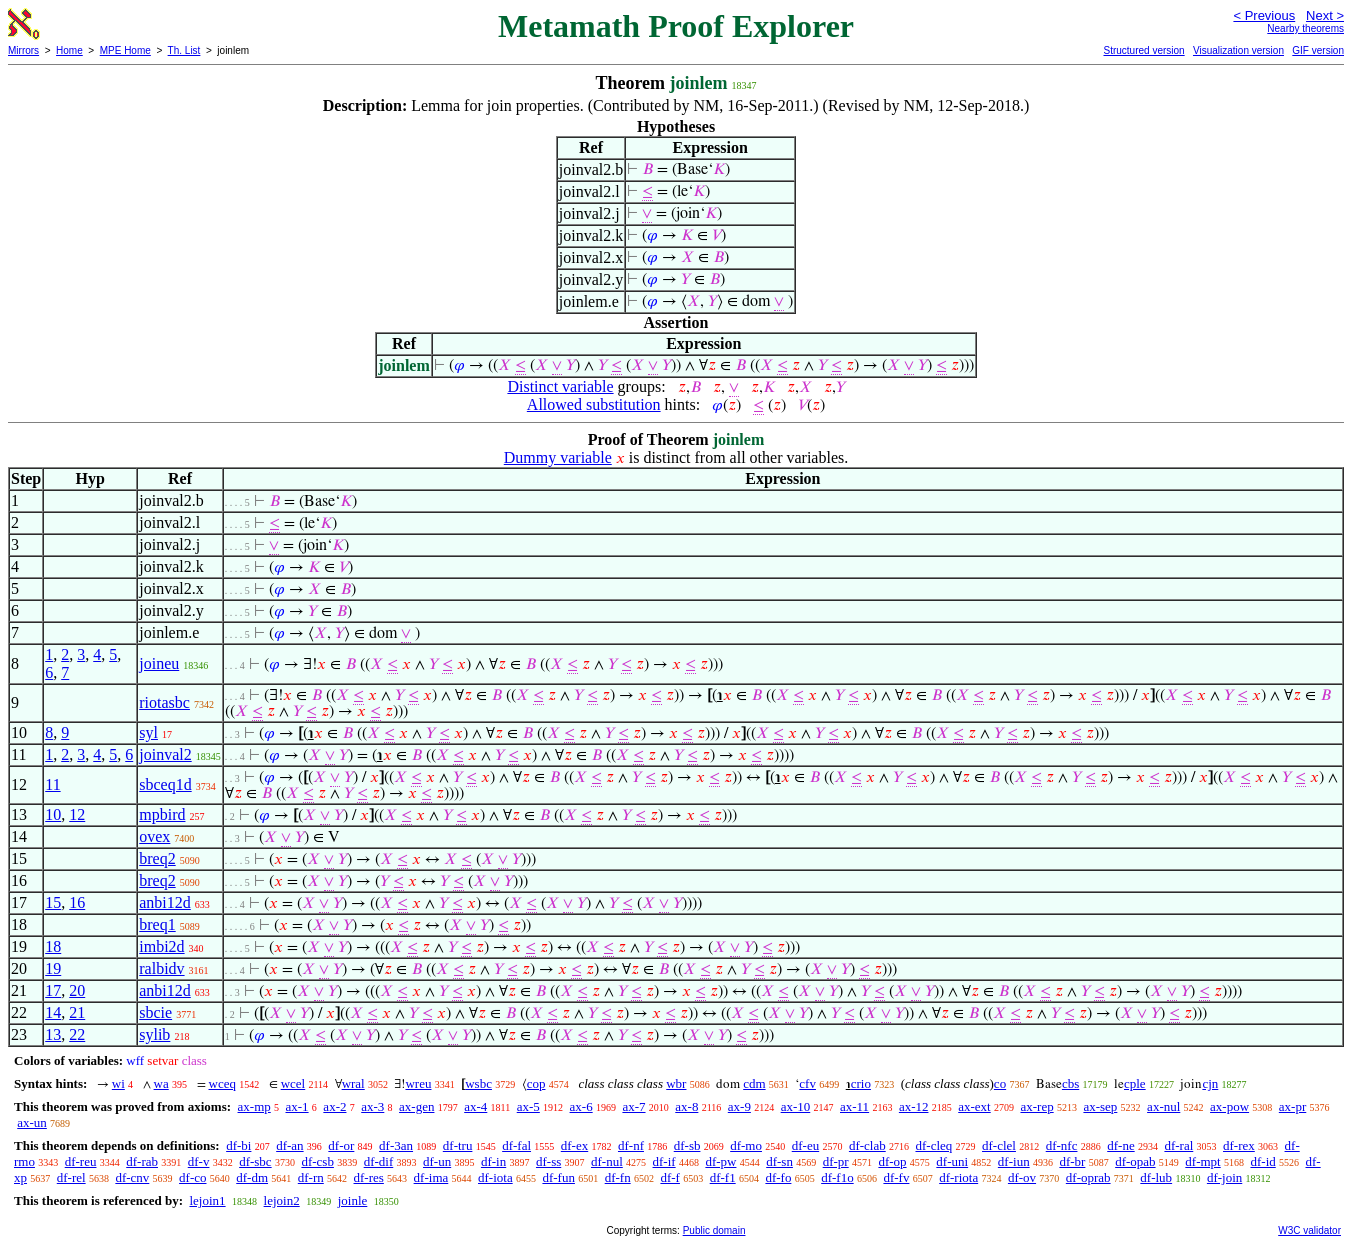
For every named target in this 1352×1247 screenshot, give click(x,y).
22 (77, 1034)
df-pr (836, 1161)
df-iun (1014, 1161)
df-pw (720, 1161)
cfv (807, 1083)
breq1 (157, 924)
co (1000, 1083)
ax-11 (854, 1106)
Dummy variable (558, 457)
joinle (353, 1200)
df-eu (805, 1145)
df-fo (778, 1177)
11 (52, 784)
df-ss (548, 1161)
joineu (159, 663)
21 (77, 1012)
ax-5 (528, 1106)
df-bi (238, 1145)
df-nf (631, 1145)
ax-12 (914, 1106)
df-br (1072, 1161)
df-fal (516, 1145)
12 (77, 814)
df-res (369, 1177)
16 (77, 902)
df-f (670, 1177)
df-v (199, 1161)
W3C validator (1309, 1230)
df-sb (687, 1145)
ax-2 (334, 1106)
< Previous (1264, 15)
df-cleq (933, 1145)
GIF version (1318, 50)
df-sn (779, 1161)
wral (353, 1083)
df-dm (252, 1177)
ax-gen (416, 1106)
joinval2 (165, 754)
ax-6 (581, 1106)
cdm (754, 1083)
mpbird (162, 814)
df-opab (1135, 1161)
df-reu (81, 1161)
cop (536, 1083)
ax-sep (1100, 1106)
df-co (192, 1177)
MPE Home (125, 50)
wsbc (478, 1083)
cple (1135, 1083)
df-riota (958, 1177)
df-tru (458, 1145)
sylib (154, 1034)
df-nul (607, 1161)
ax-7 (633, 1106)
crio (861, 1083)
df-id (1262, 1161)
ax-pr (1292, 1106)
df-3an (396, 1145)
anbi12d (165, 902)
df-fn (618, 1177)
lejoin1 (207, 1200)
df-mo (746, 1145)
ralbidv (161, 968)
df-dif (379, 1161)
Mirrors (23, 50)
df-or (341, 1145)
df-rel (71, 1177)
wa (161, 1083)
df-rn (311, 1177)
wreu (418, 1083)
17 (53, 990)
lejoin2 (282, 1200)
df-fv (896, 1177)
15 (53, 902)
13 (53, 1034)
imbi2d (161, 946)
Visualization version (1238, 50)
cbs (1070, 1083)
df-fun (558, 1177)
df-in (493, 1161)
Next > (1325, 15)
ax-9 (739, 1106)
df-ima (431, 1177)
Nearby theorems (1305, 28)
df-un (437, 1161)
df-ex (574, 1145)
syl (148, 732)
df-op (892, 1161)
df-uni (952, 1161)
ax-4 (475, 1106)
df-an (289, 1145)
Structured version (1143, 50)
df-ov (1022, 1177)
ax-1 (297, 1106)
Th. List (184, 50)
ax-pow (1229, 1106)
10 (53, 814)
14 (53, 1012)
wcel (293, 1083)
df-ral (1178, 1145)
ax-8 (686, 1106)
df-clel (999, 1145)
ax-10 (796, 1106)
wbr (676, 1083)
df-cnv (132, 1177)
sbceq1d (165, 784)
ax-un (32, 1122)
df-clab (867, 1145)
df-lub (1156, 1177)
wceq (222, 1083)
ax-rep (1036, 1106)
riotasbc (164, 702)
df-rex (1239, 1145)
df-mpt (1202, 1161)
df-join (1224, 1177)
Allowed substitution (594, 404)
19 (53, 968)
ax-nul (1163, 1106)
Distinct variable (560, 386)
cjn (1210, 1083)
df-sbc (255, 1161)
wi (118, 1083)
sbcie (155, 1012)
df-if (664, 1161)
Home (69, 50)
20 (77, 990)
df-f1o (837, 1177)
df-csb (317, 1161)
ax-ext (974, 1106)
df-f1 (723, 1177)
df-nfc (1062, 1145)
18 (53, 946)
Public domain (714, 1230)
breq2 (157, 858)
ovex (154, 836)
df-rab (142, 1161)
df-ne (1120, 1145)
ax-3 (372, 1106)
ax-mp (254, 1106)
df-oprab (1088, 1177)
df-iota (495, 1177)
